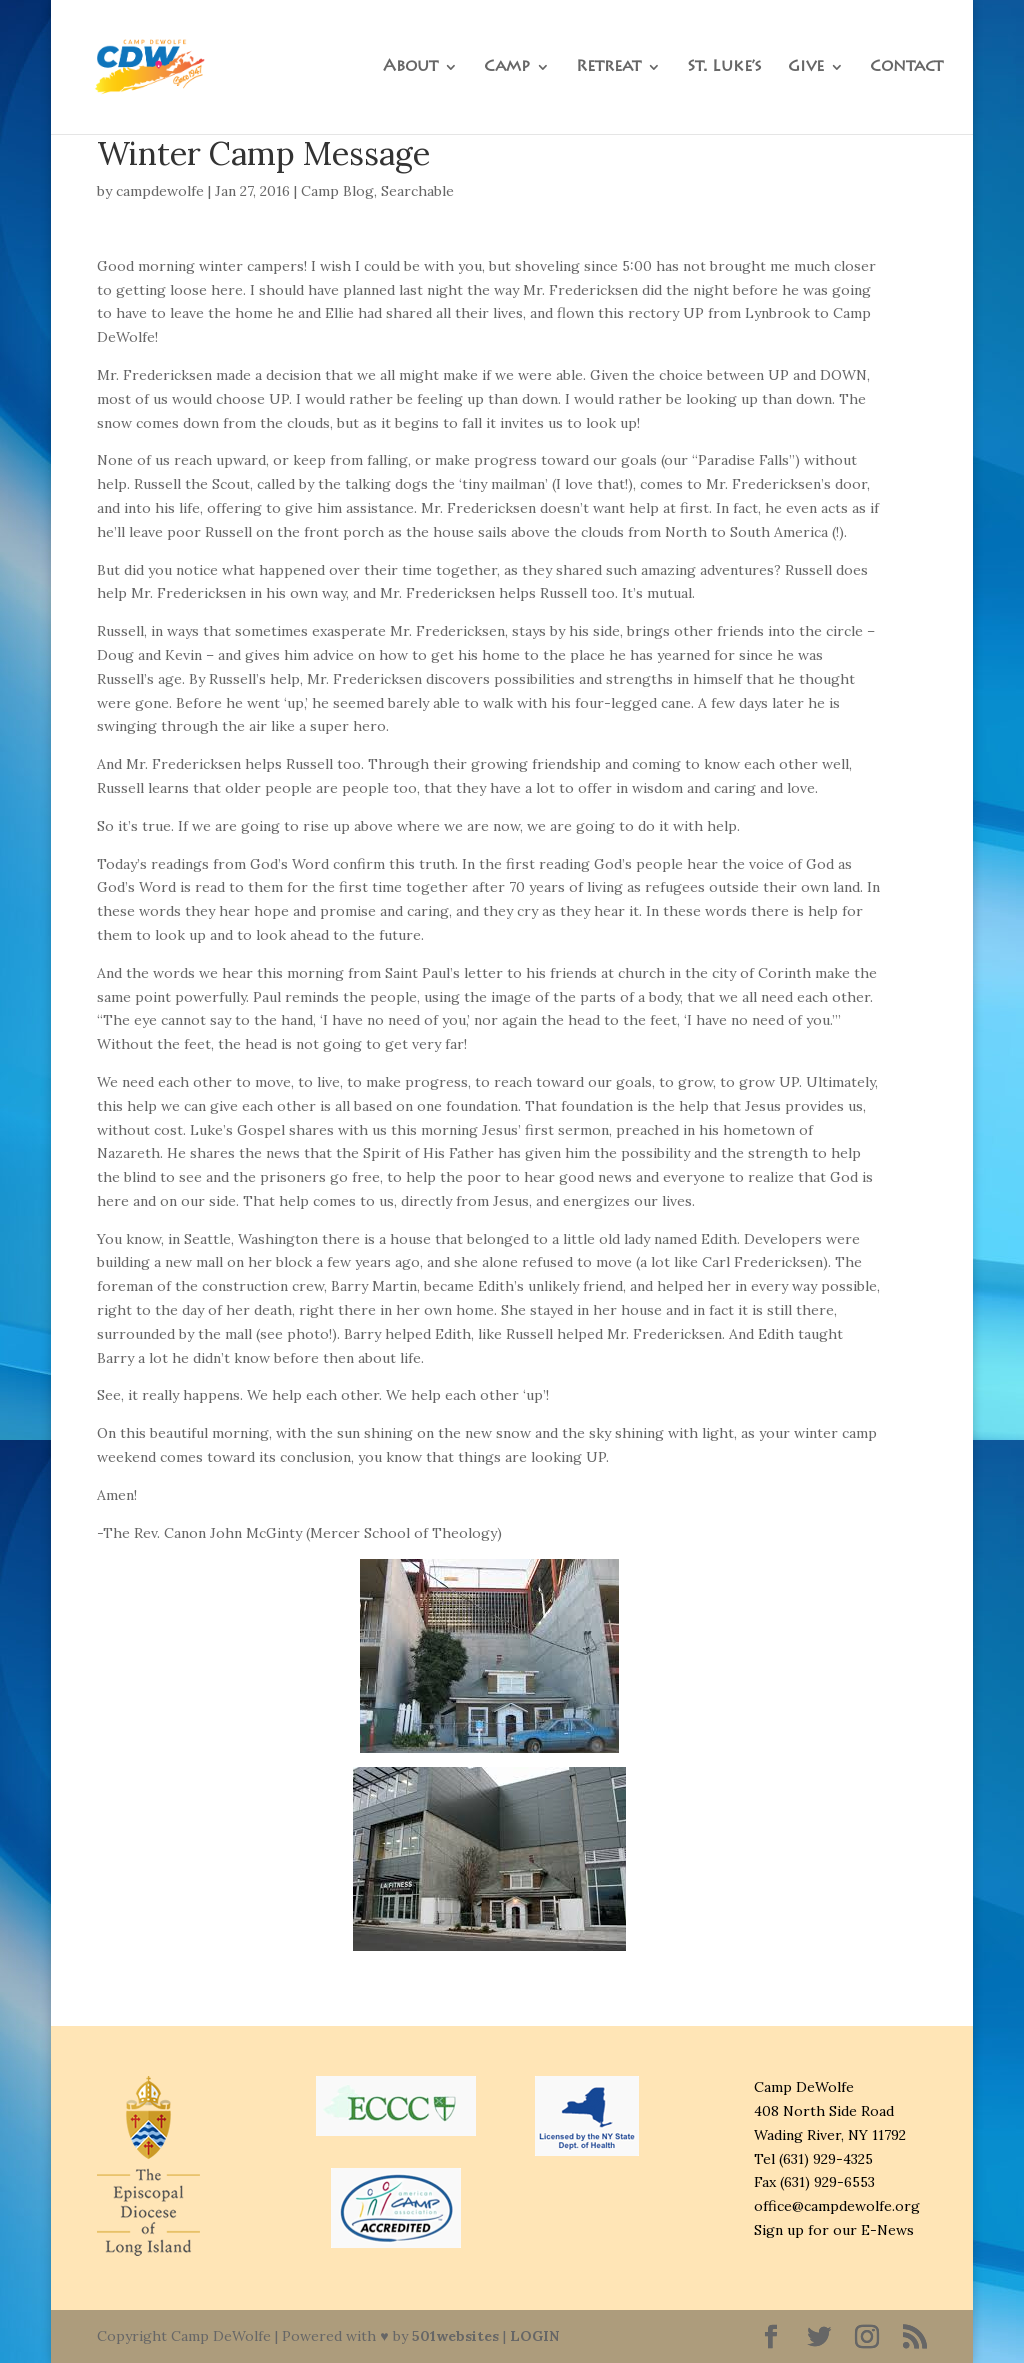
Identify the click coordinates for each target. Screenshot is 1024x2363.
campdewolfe (160, 191)
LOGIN (534, 2336)
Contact (906, 67)
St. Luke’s (724, 67)
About (410, 67)
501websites (455, 2336)
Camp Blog (337, 191)
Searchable (417, 191)
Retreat (608, 67)
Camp (507, 67)
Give (806, 67)
